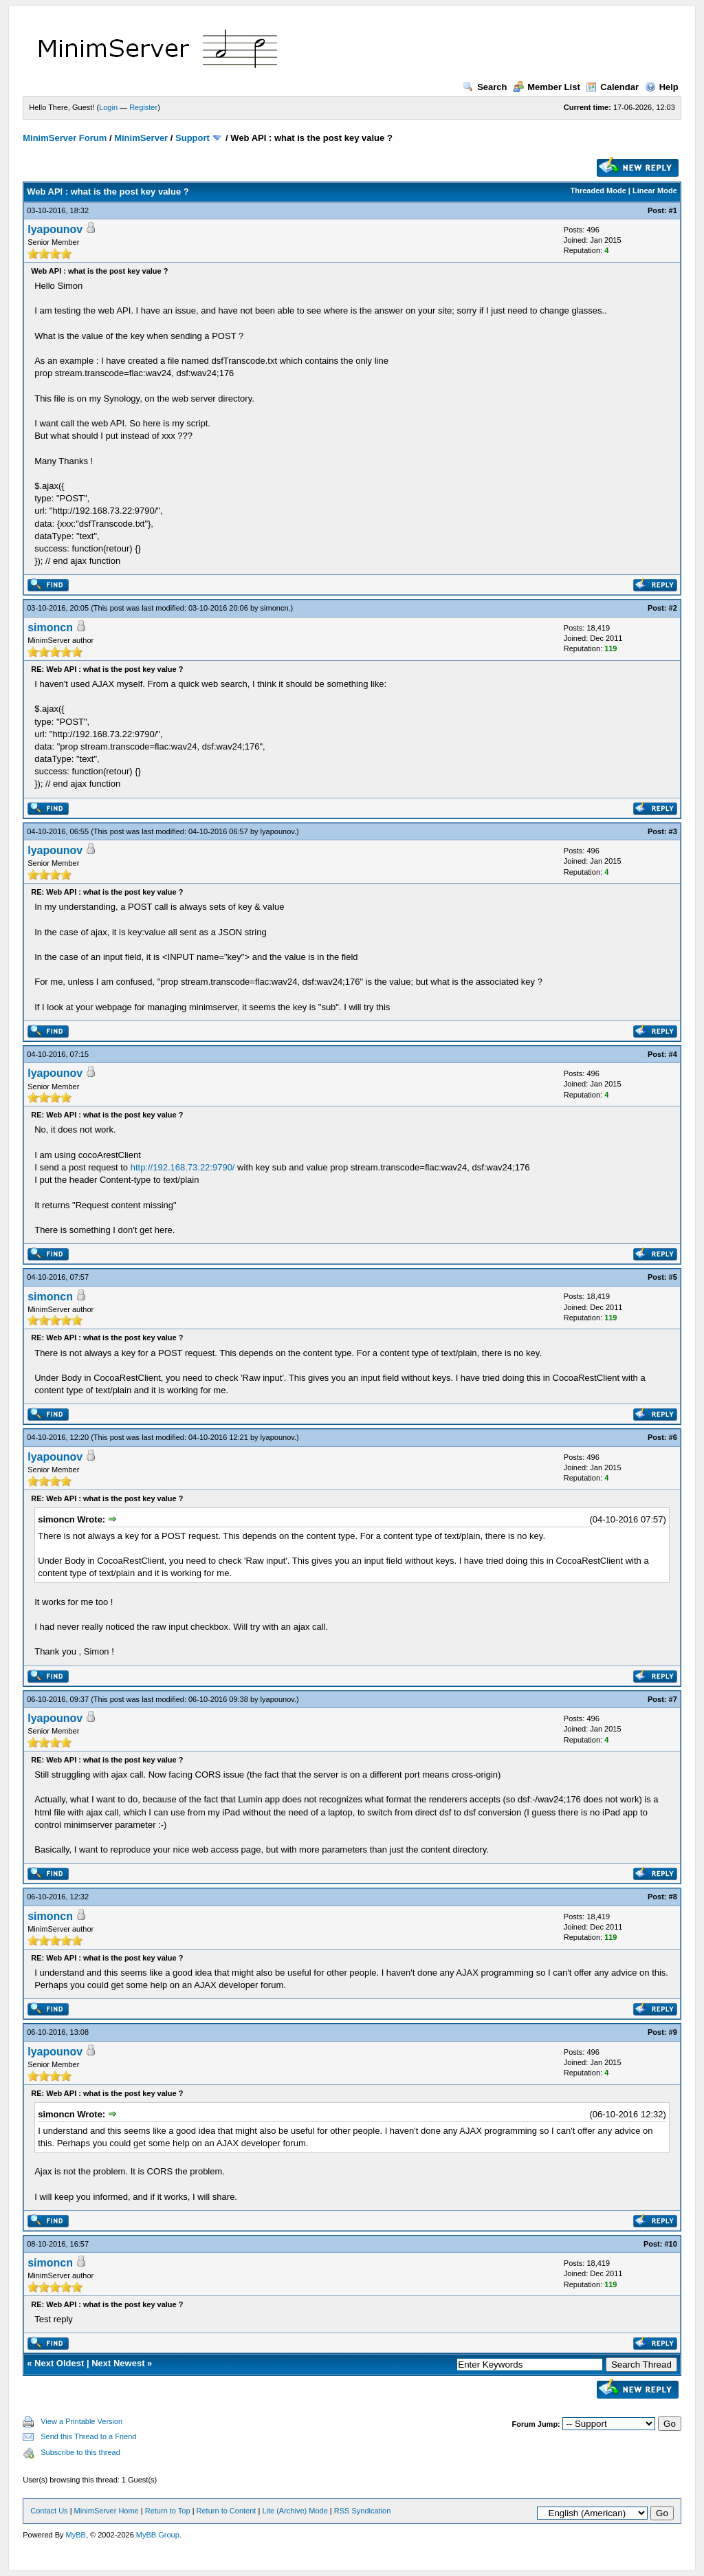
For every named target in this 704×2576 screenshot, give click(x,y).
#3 (673, 831)
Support (192, 138)
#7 (673, 1699)
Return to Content (226, 2511)
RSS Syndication (362, 2511)
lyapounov (55, 229)
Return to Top (167, 2511)
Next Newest (117, 2363)
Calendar (612, 87)
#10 (670, 2244)
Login (108, 107)
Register (143, 107)
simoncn (275, 608)
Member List (546, 87)
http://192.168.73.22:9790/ (183, 1167)
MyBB (76, 2535)
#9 (673, 2032)
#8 (673, 1896)
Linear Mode (654, 190)
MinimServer (141, 138)
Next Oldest (59, 2363)
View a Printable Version (81, 2421)
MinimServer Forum (65, 138)
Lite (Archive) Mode (294, 2511)
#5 (673, 1277)
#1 (673, 210)
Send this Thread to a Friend (88, 2436)
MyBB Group (157, 2535)
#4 (673, 1054)
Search (485, 87)
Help (662, 87)
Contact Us (48, 2511)
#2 (673, 608)
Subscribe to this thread (80, 2452)
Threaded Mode (598, 190)
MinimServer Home (106, 2511)
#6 (673, 1437)
